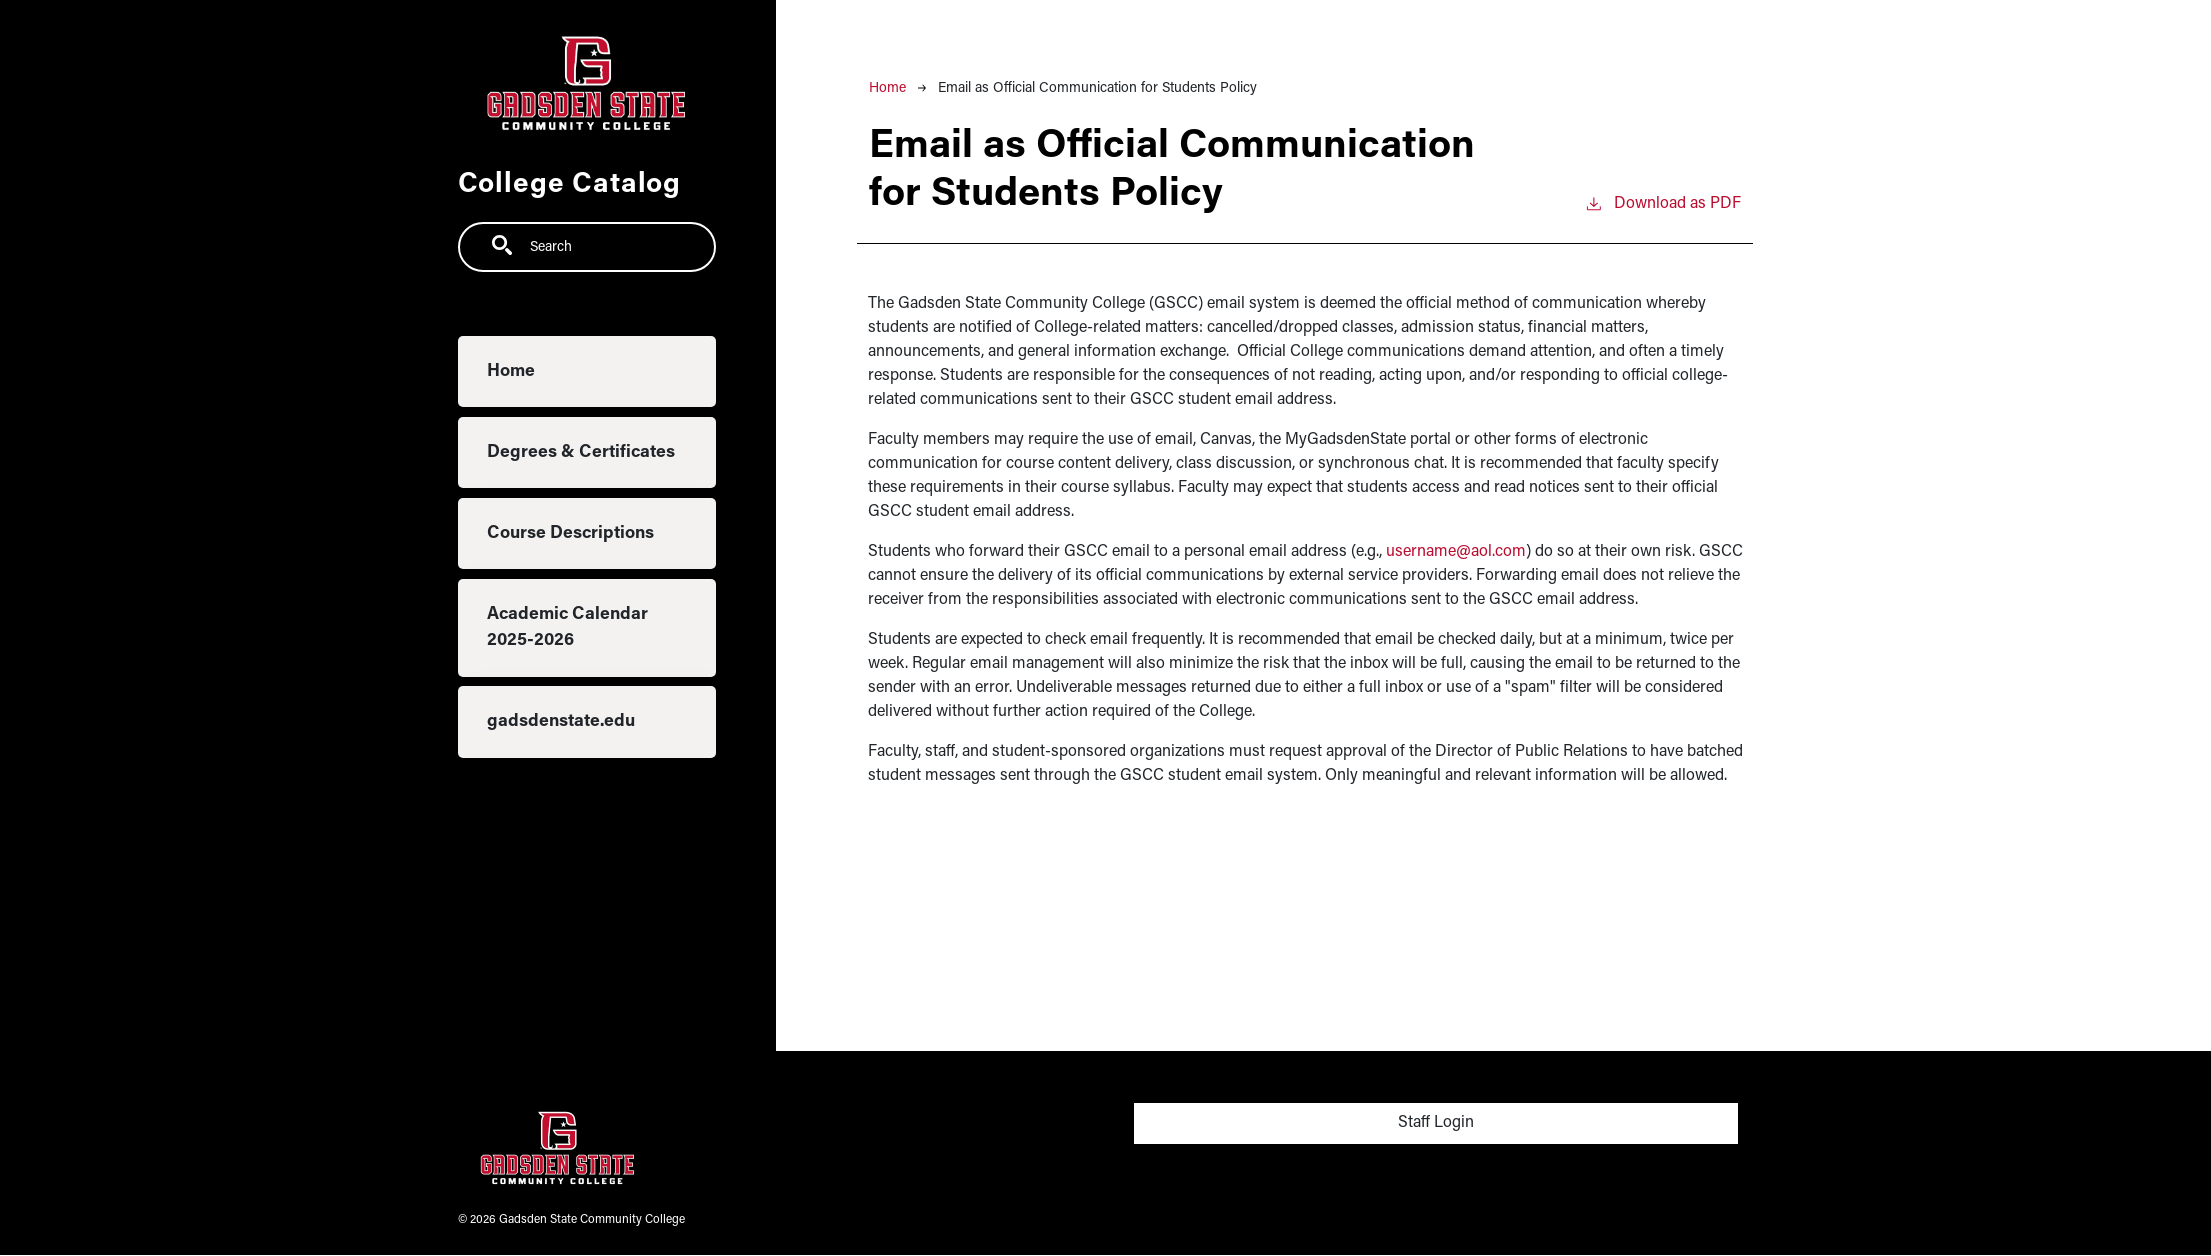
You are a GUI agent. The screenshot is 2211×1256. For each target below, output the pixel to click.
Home (511, 371)
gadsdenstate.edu (561, 721)
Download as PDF (1662, 202)
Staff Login (1436, 1123)
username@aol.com (1456, 552)
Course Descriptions (570, 533)
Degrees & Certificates (581, 452)
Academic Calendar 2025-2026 (567, 627)
